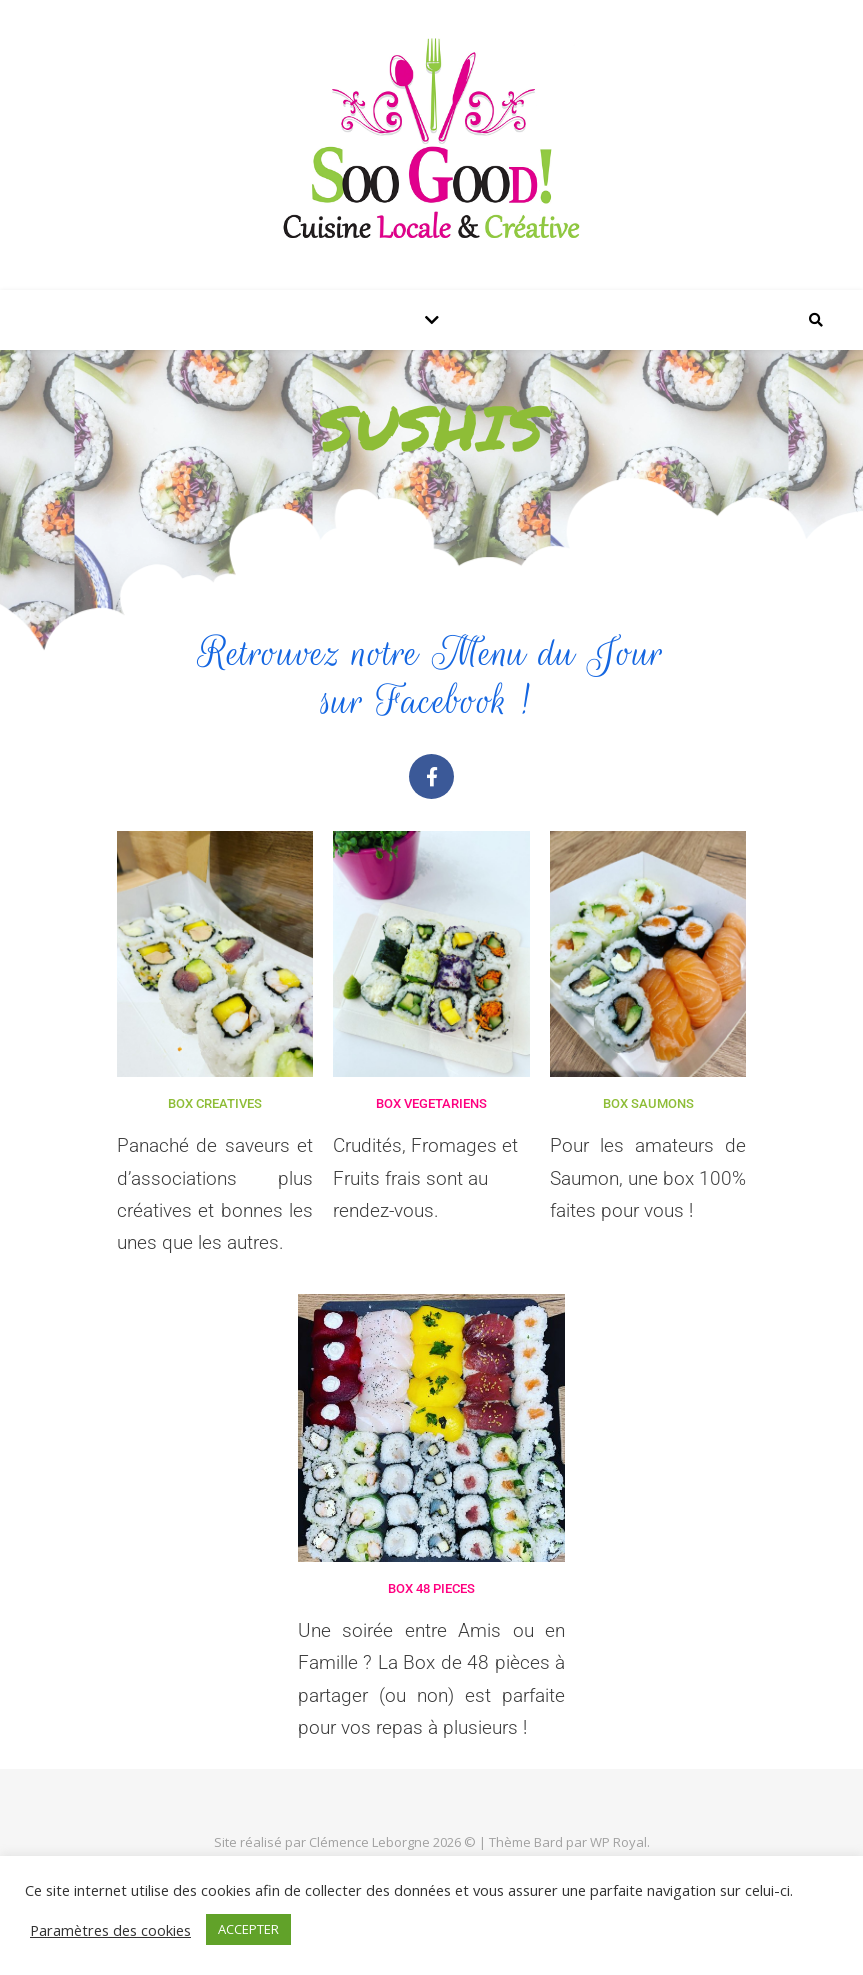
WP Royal (618, 1842)
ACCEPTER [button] (248, 1929)
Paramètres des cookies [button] (110, 1930)
